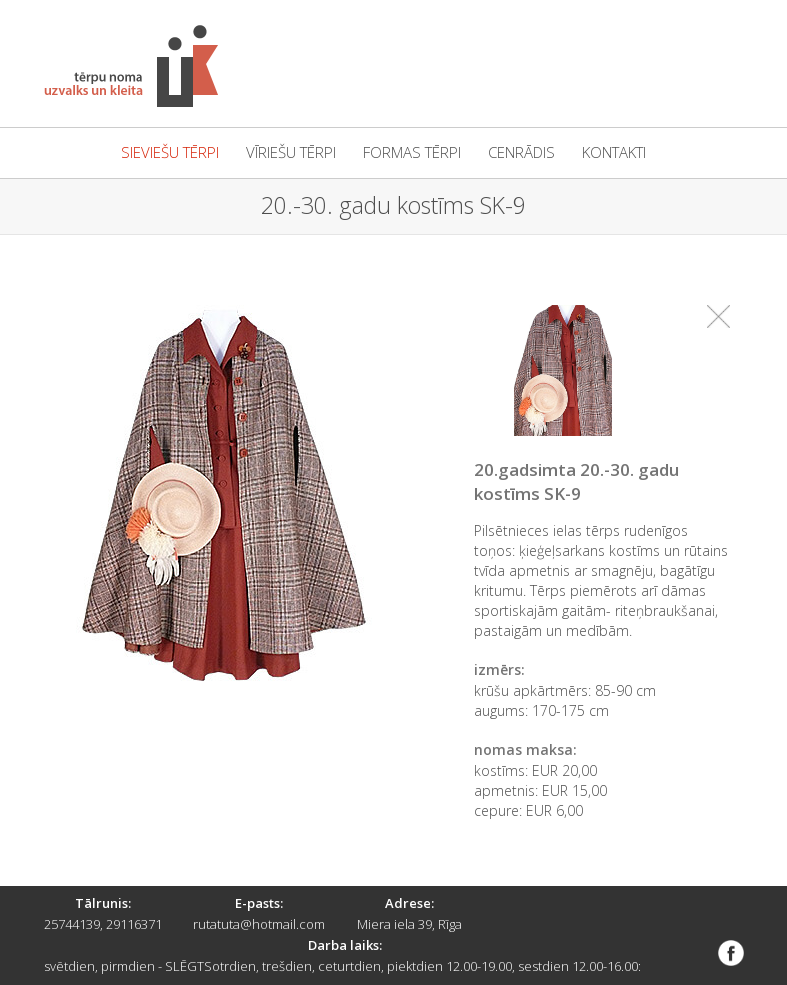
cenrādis (521, 152)
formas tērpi (412, 152)
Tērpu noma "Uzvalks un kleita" (131, 66)
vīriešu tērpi (291, 152)
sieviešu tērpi (170, 152)
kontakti (614, 152)
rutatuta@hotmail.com (259, 924)
